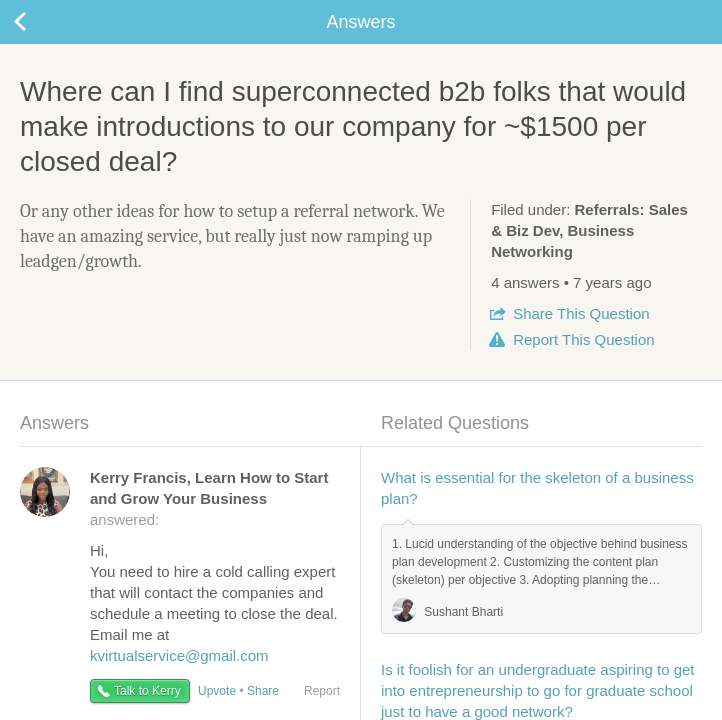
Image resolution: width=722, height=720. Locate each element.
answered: (209, 498)
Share (581, 313)
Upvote (217, 691)
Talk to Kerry (147, 691)
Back (40, 22)
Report (583, 339)
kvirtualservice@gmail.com (179, 655)
